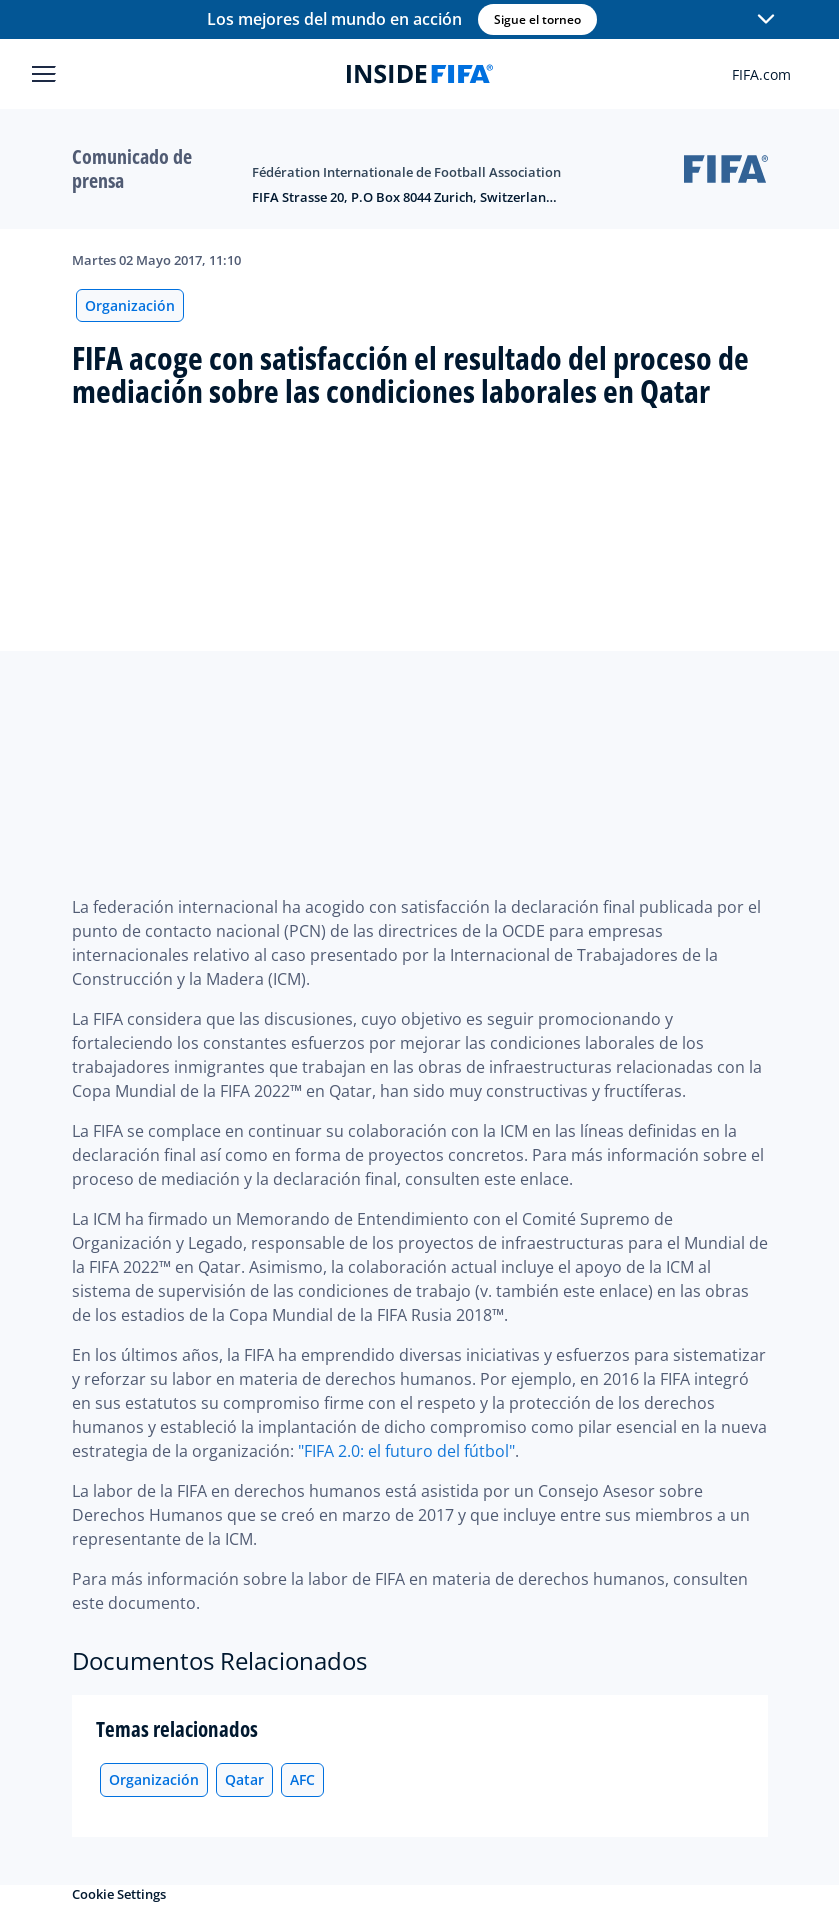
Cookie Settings (119, 1894)
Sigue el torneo (537, 19)
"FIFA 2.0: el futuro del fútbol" (406, 1451)
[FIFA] (420, 74)
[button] (766, 20)
